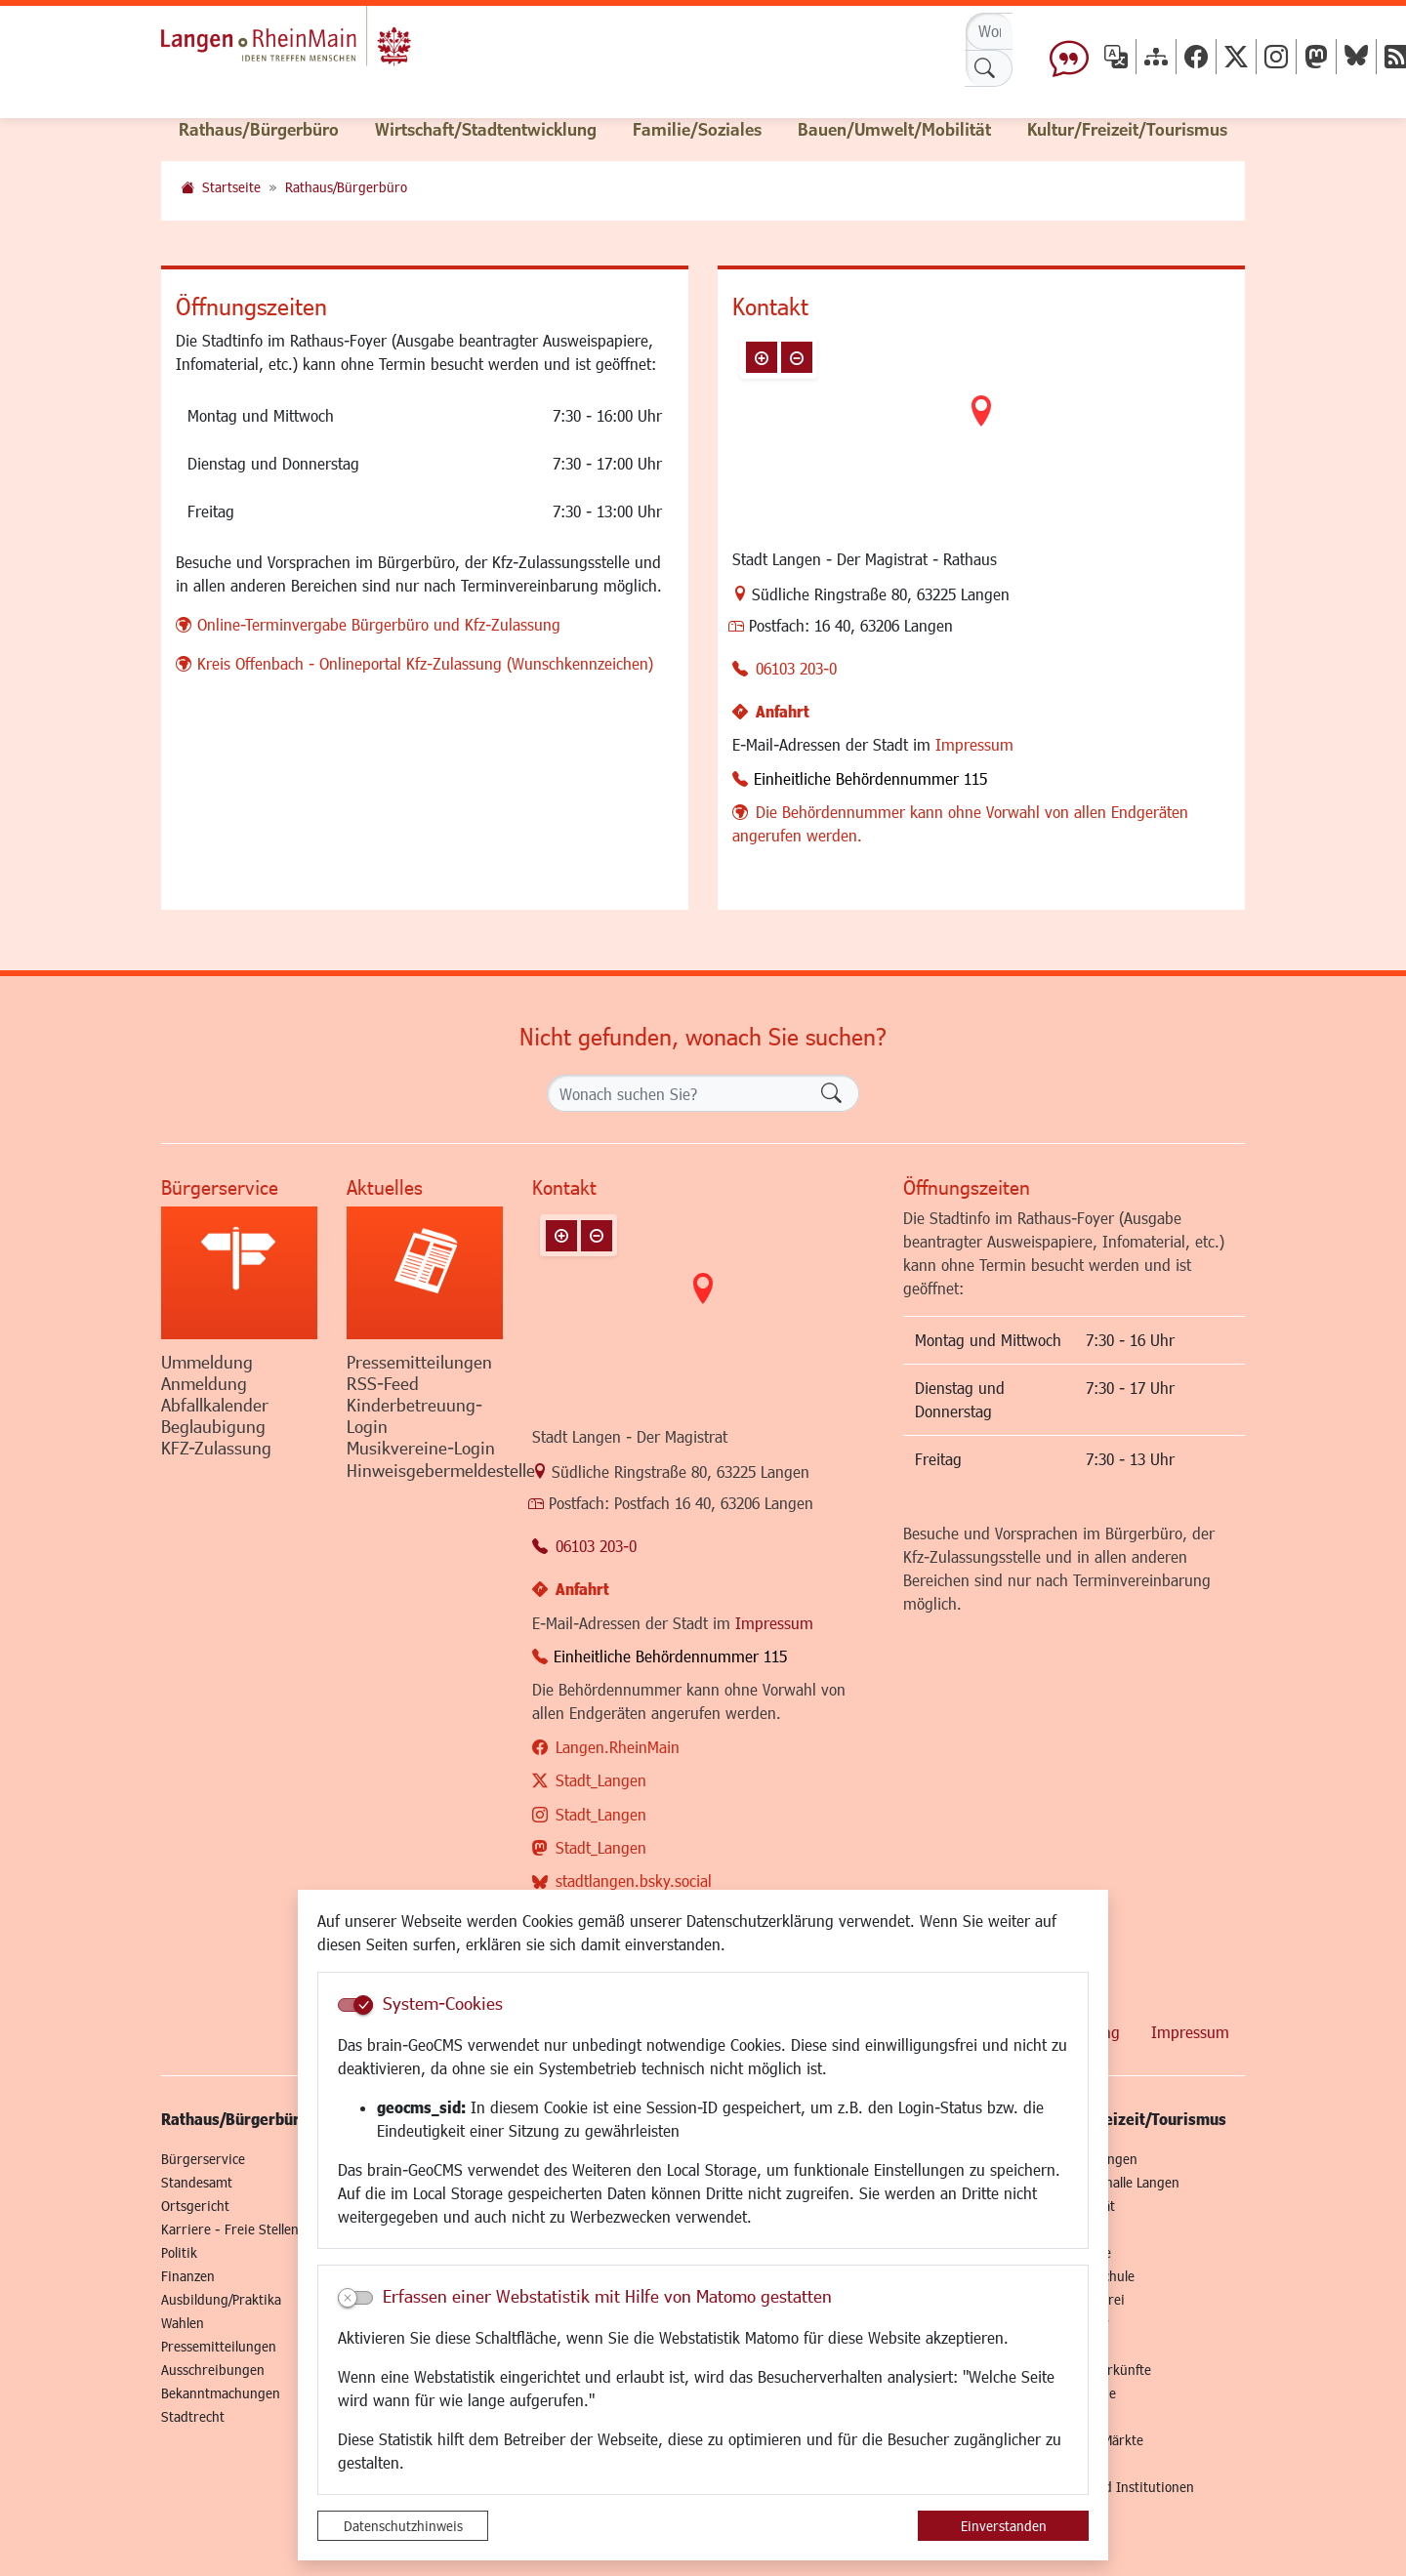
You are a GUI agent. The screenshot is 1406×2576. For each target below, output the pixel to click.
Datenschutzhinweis (403, 2525)
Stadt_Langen (601, 1780)
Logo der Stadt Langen (323, 45)
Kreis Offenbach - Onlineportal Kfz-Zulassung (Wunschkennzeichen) (425, 663)
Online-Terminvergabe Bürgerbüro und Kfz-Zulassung (378, 624)
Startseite (231, 187)
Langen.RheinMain (618, 1747)
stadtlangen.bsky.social (634, 1880)
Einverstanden (1004, 2525)
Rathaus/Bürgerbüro (346, 187)
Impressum (974, 744)
